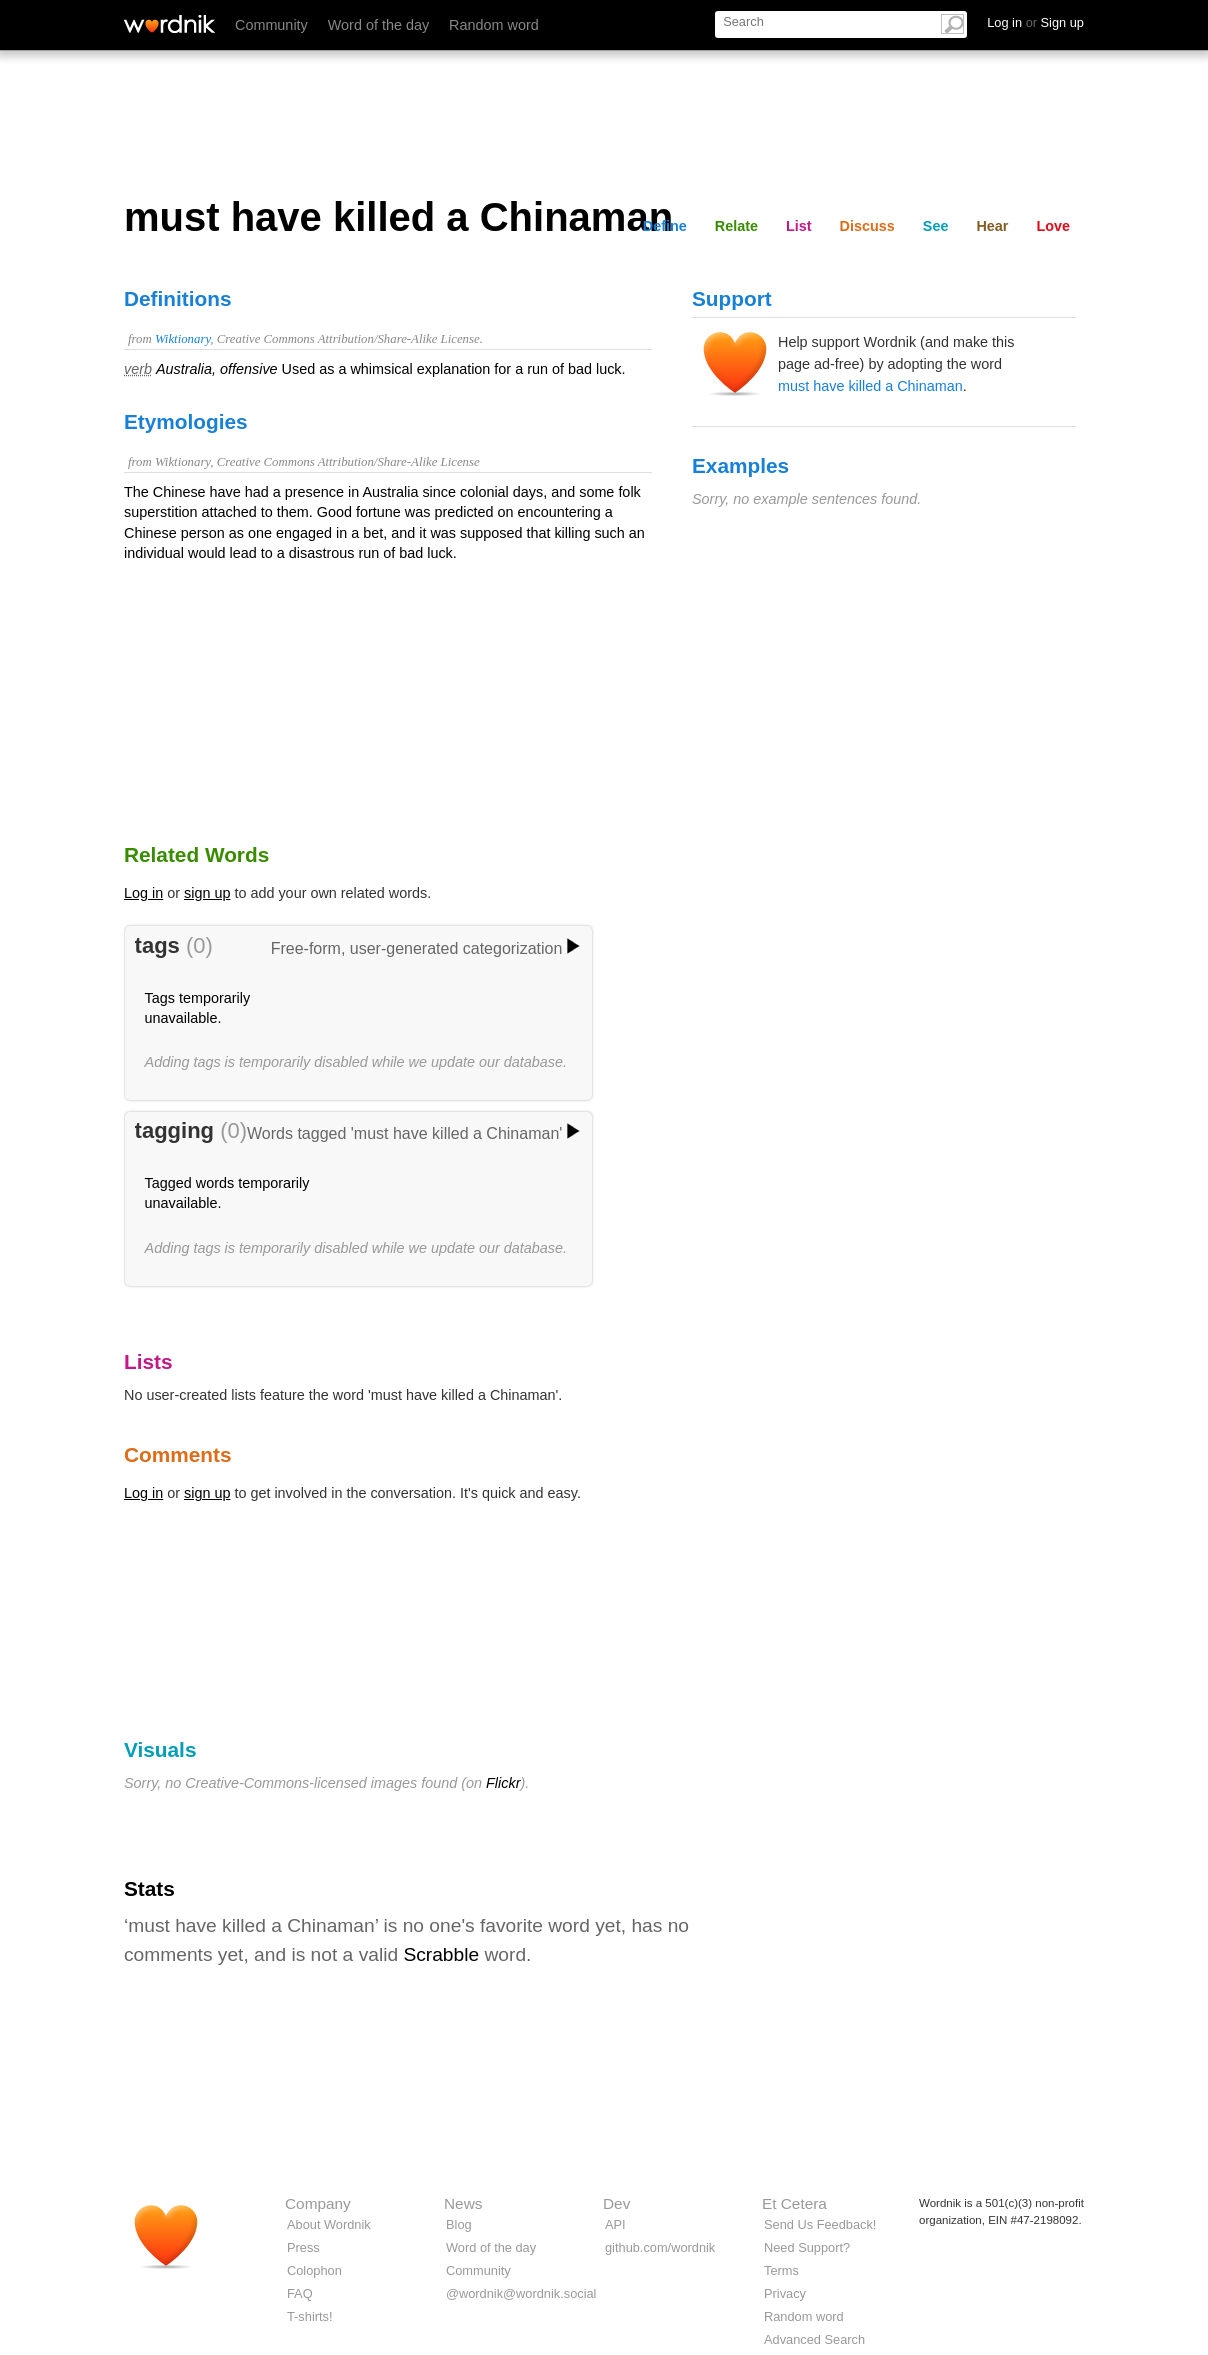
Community (271, 25)
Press (303, 2247)
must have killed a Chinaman (870, 386)
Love (1053, 226)
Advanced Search (814, 2339)
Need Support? (807, 2247)
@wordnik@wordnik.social (521, 2293)
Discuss (867, 226)
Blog (459, 2224)
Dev (616, 2203)
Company (318, 2203)
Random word (494, 25)
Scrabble (441, 1954)
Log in (143, 893)
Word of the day (378, 25)
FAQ (300, 2293)
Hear (992, 226)
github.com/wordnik (660, 2247)
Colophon (314, 2270)
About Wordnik (329, 2224)
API (615, 2224)
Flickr (503, 1783)
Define (665, 226)
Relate (736, 226)
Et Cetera (794, 2203)
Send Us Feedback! (820, 2224)
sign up (207, 893)
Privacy (785, 2293)
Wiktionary (182, 339)
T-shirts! (310, 2316)
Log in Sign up (1035, 22)
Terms (781, 2270)
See (936, 226)
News (463, 2203)
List (799, 226)
